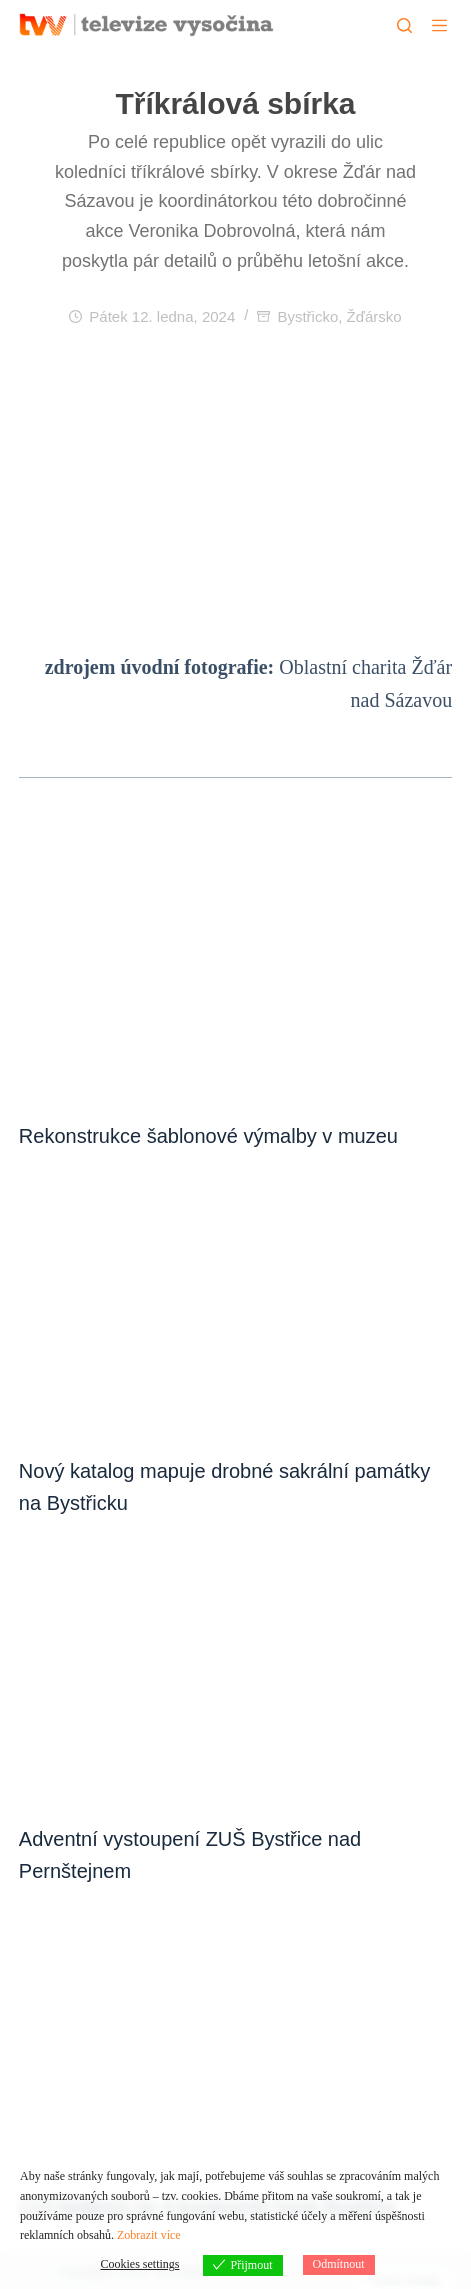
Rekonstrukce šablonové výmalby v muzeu (208, 1136)
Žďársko (374, 316)
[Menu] (439, 25)
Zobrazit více (149, 2235)
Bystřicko (307, 316)
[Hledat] (404, 25)
